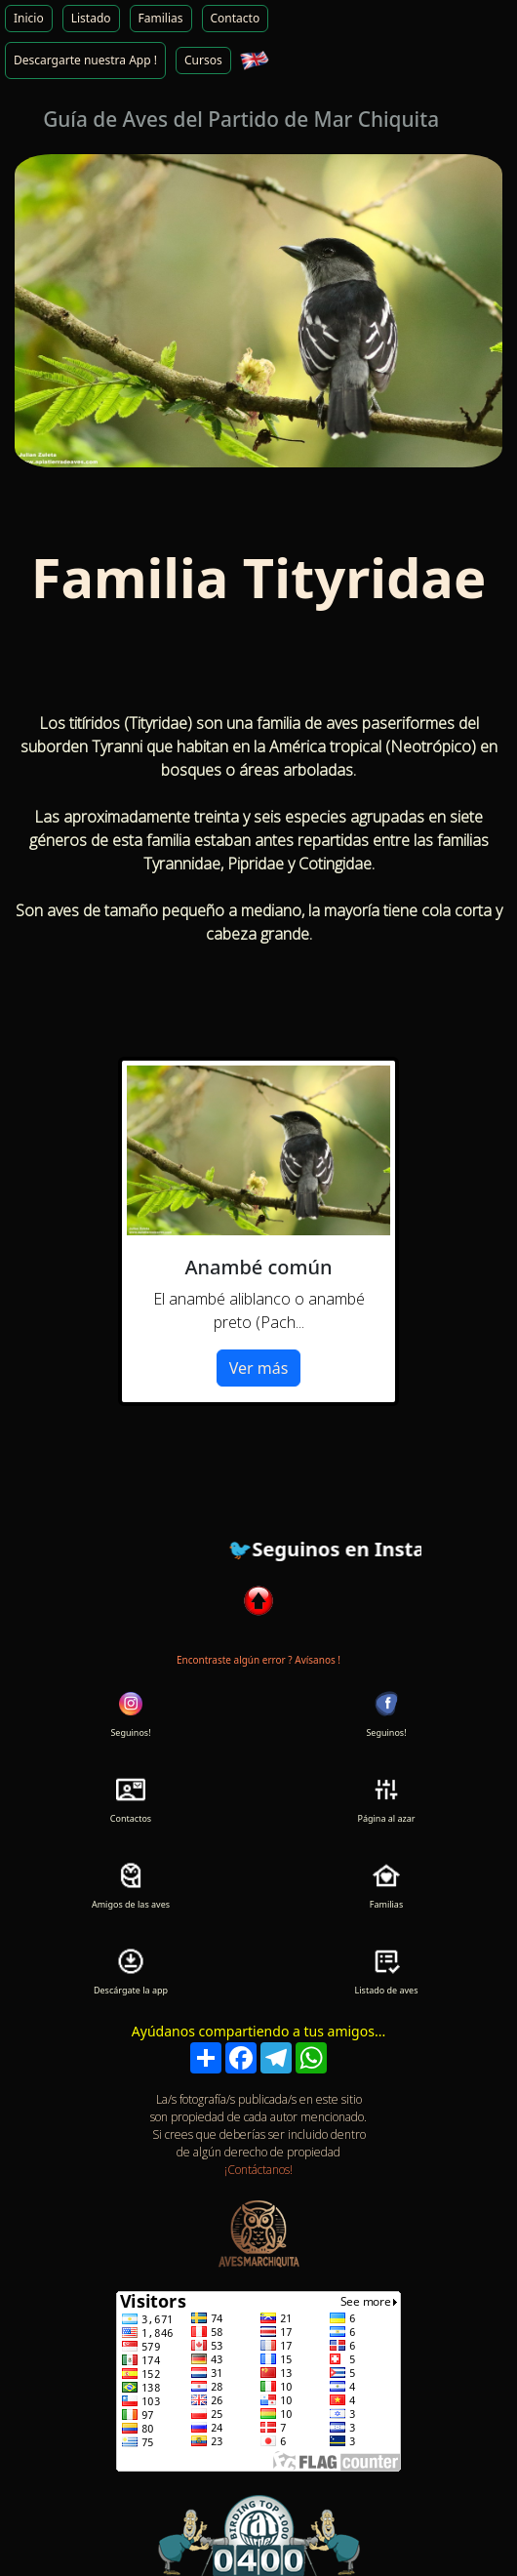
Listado (91, 18)
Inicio (29, 18)
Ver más (259, 1368)
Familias (161, 18)
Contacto (235, 18)
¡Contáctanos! (258, 2169)
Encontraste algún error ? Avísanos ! (258, 1660)
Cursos (203, 60)
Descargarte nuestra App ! (85, 60)
